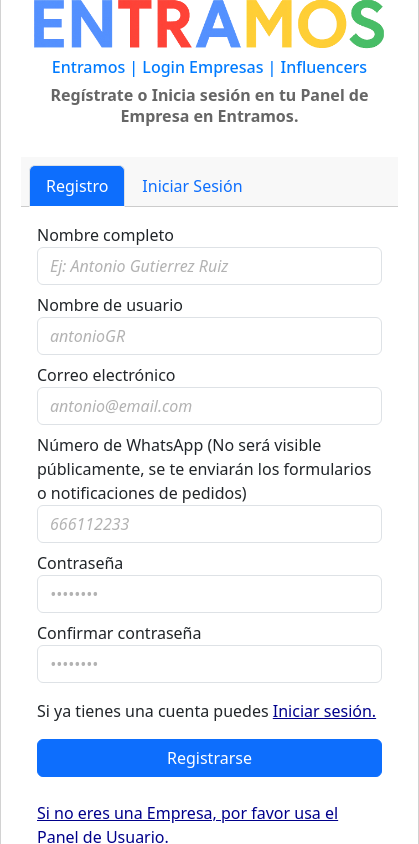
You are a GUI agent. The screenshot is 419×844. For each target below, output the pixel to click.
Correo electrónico (106, 375)
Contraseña (80, 563)
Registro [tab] (77, 186)
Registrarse (209, 758)
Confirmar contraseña (119, 633)
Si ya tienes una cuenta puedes (206, 711)
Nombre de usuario (110, 305)
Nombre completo (105, 235)
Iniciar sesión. (324, 711)
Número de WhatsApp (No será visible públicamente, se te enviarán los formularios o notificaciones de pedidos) (204, 469)
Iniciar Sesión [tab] (192, 186)
